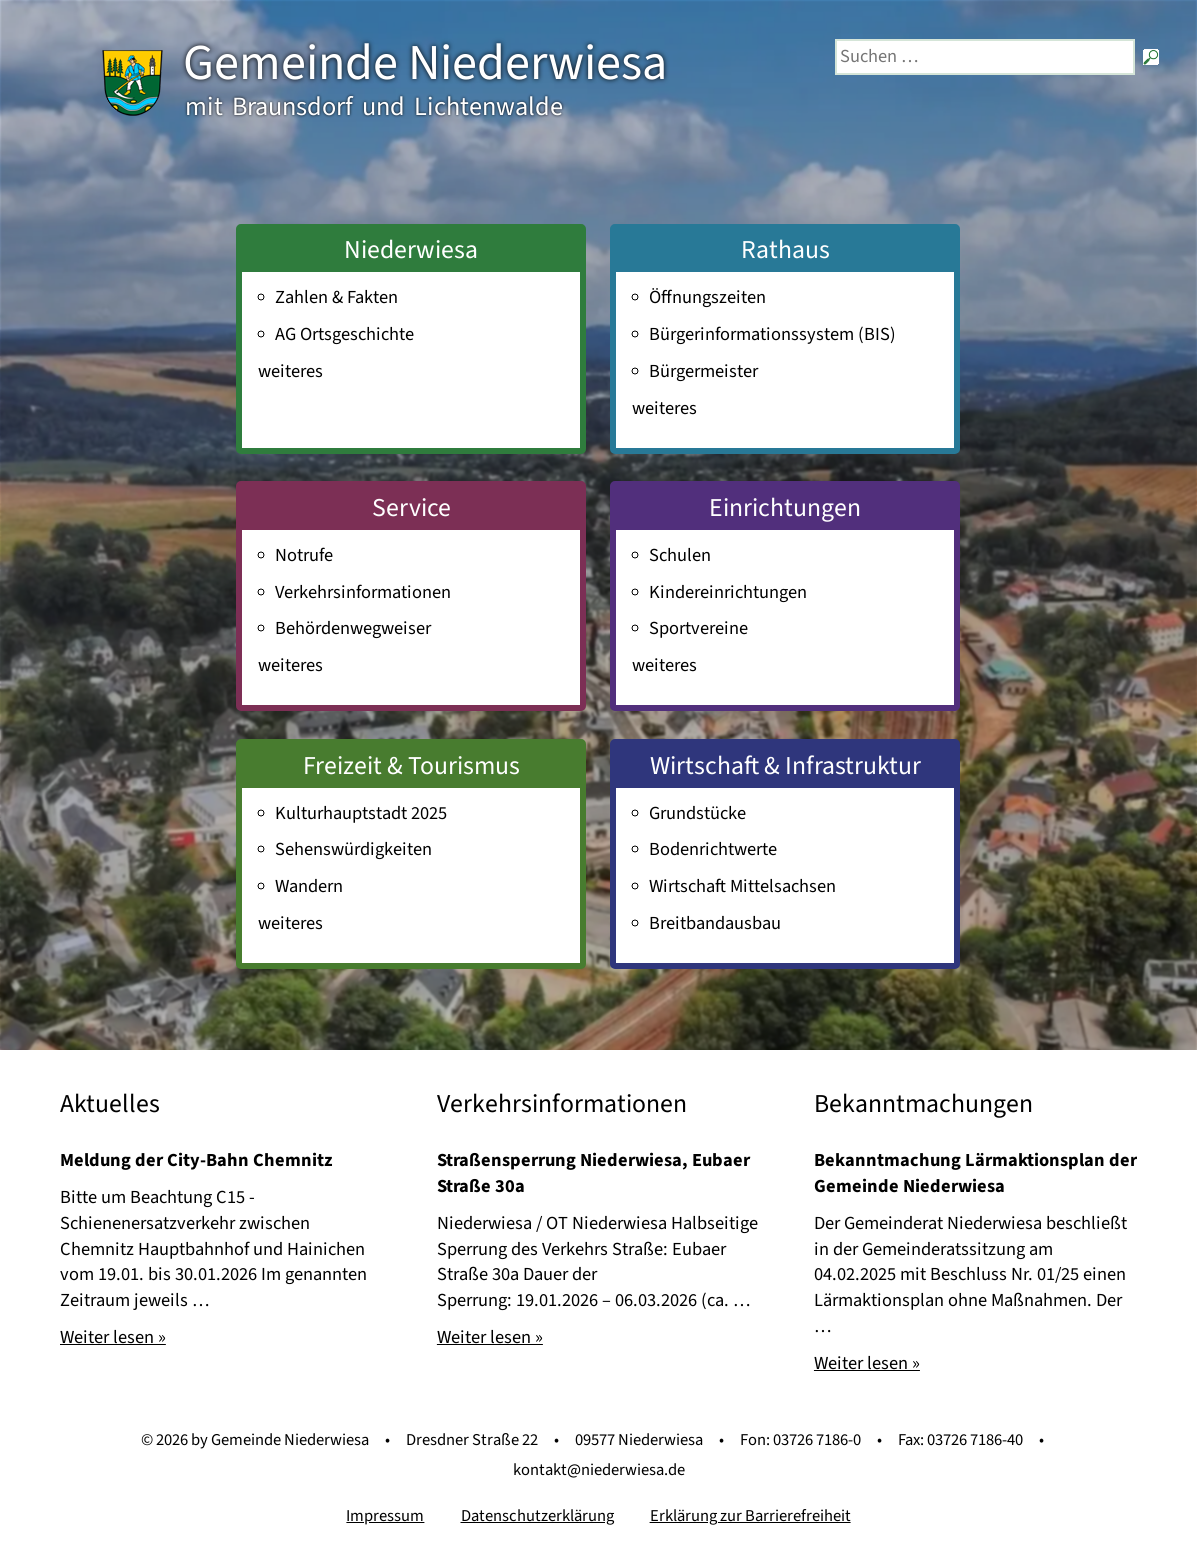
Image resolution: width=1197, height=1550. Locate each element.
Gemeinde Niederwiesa (425, 63)
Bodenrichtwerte (713, 849)
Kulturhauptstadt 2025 (361, 813)
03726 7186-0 (817, 1440)
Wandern (309, 886)
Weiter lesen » (113, 1337)
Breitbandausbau (715, 923)
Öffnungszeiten (707, 297)
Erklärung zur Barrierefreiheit (750, 1516)
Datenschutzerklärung (537, 1516)
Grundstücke (697, 813)
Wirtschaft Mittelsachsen (742, 886)
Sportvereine (698, 628)
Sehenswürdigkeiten (353, 849)
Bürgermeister (703, 371)
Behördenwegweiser (353, 628)
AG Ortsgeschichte (344, 334)
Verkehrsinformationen (363, 592)
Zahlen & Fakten (336, 297)
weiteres (290, 371)
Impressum (385, 1516)
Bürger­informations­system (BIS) (772, 334)
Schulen (680, 555)
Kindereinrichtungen (728, 592)
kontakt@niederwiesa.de (599, 1470)
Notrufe (304, 555)
